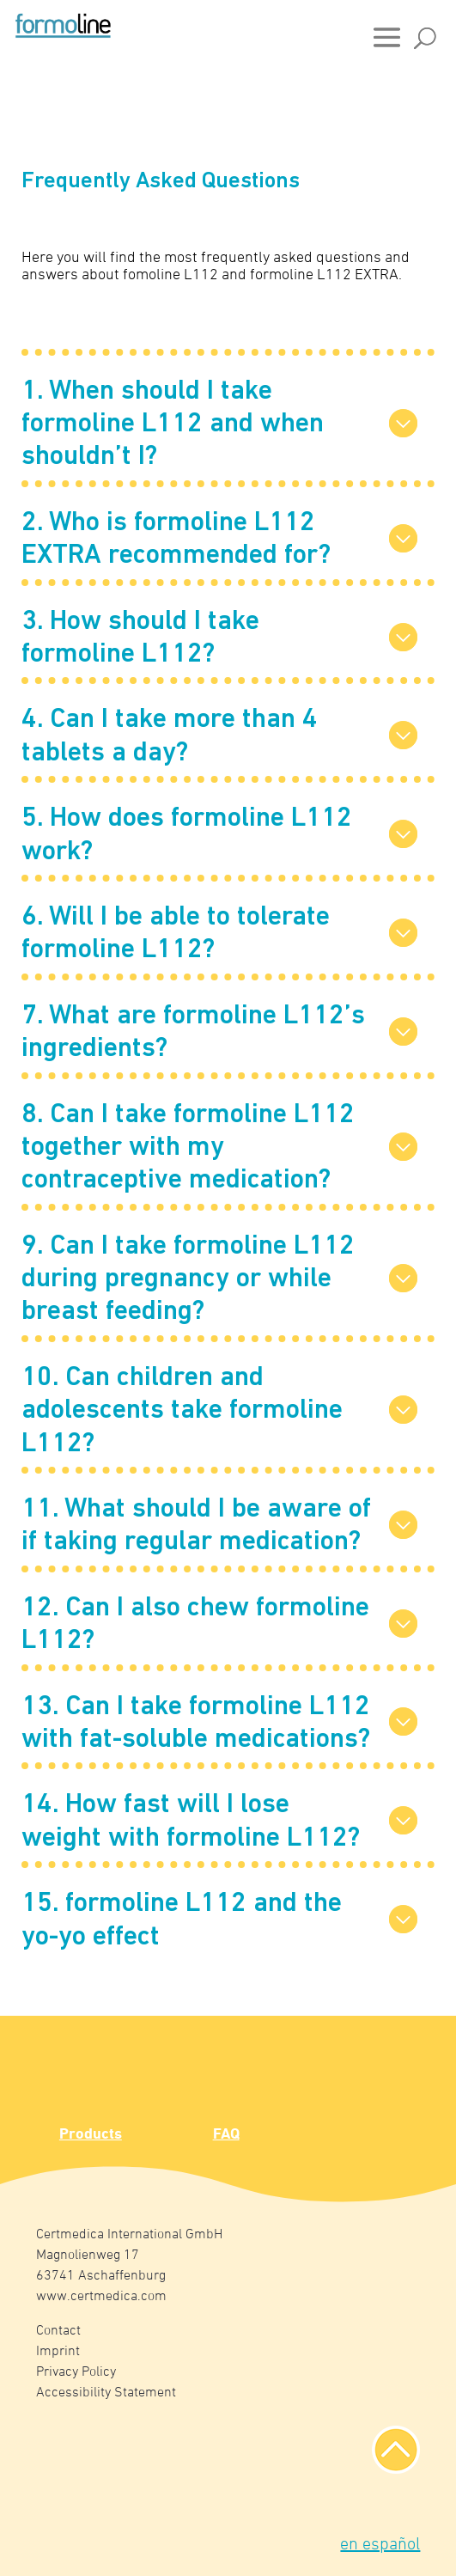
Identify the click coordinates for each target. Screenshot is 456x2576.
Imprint (58, 2351)
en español (380, 2545)
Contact (58, 2331)
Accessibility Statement (106, 2393)
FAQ (226, 2135)
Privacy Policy (76, 2372)
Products (90, 2135)
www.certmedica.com (101, 2296)
